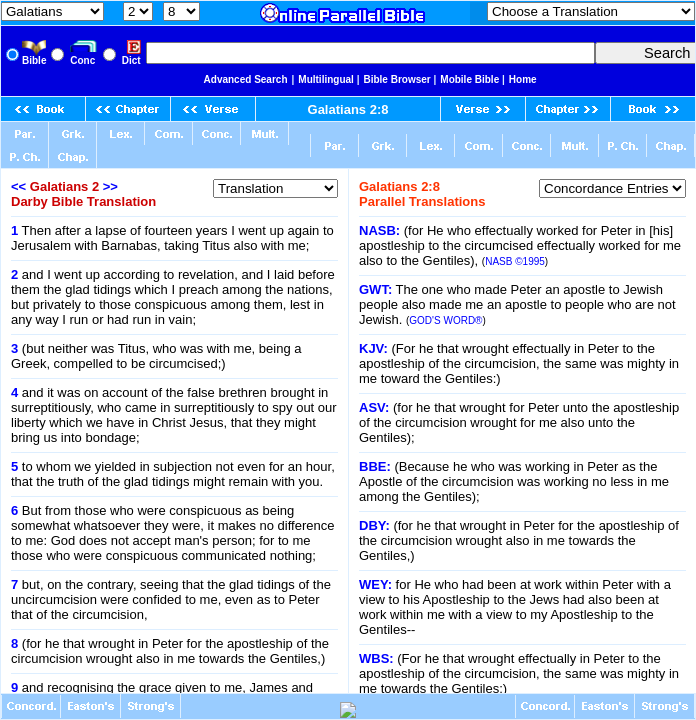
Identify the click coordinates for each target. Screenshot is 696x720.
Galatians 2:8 (348, 109)
